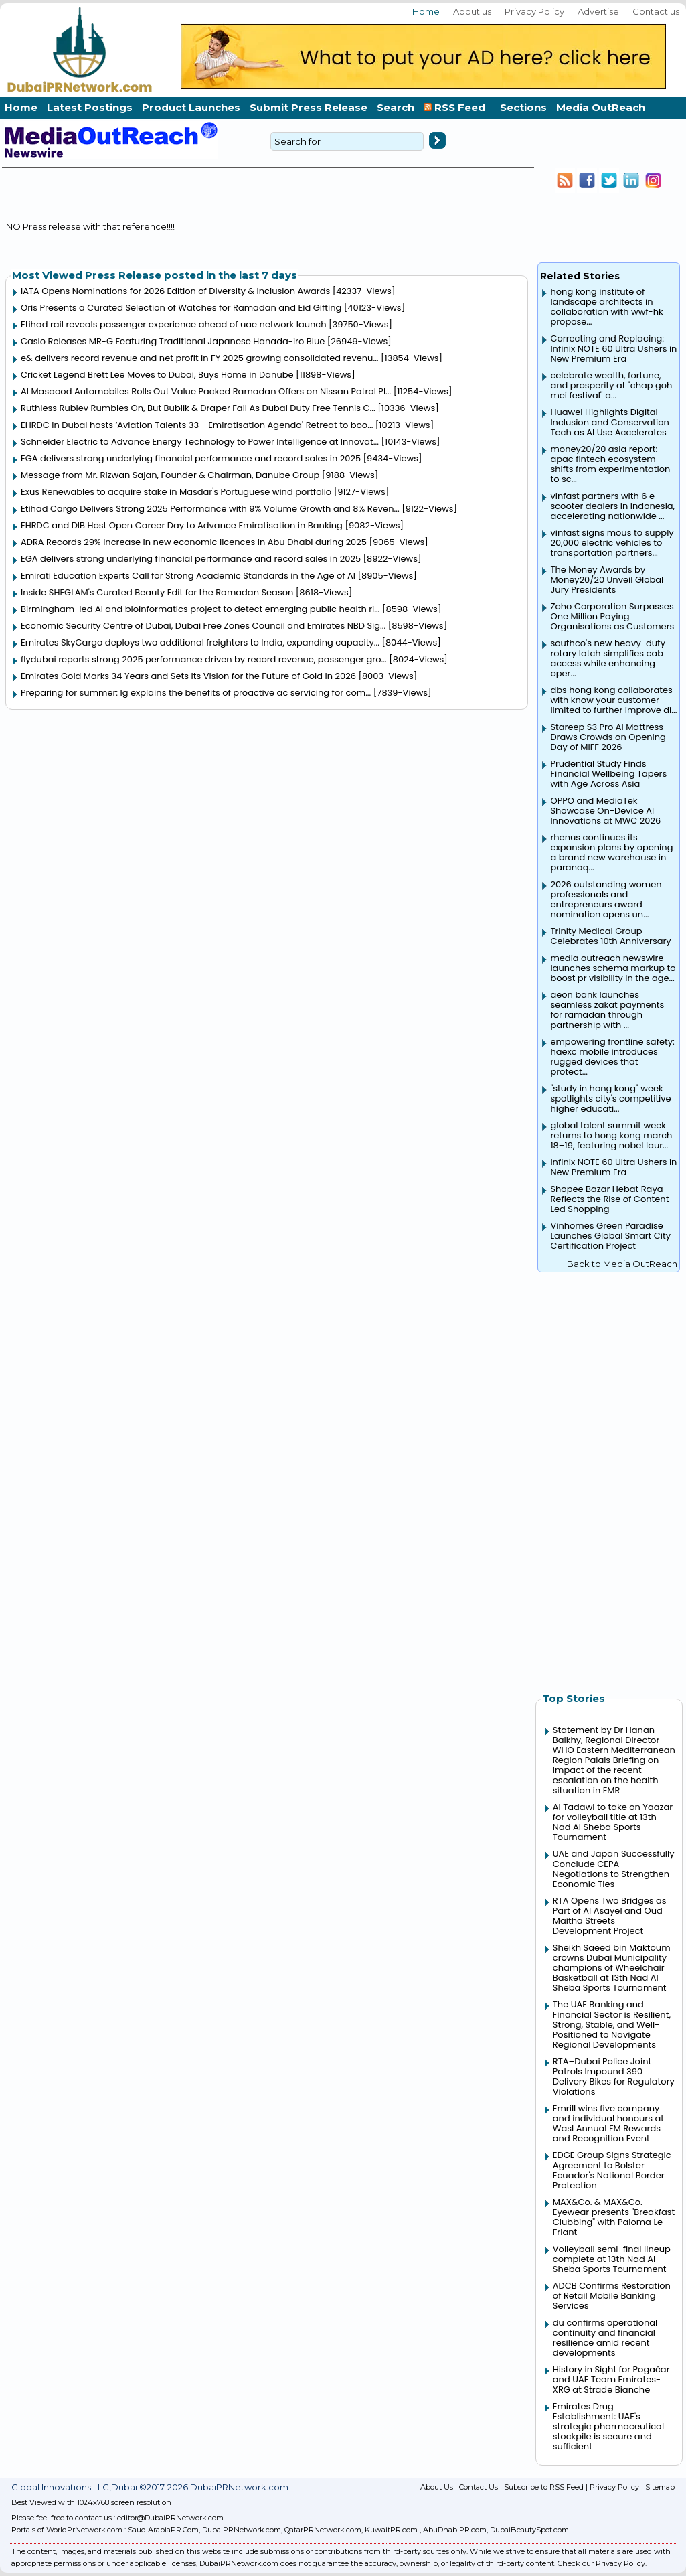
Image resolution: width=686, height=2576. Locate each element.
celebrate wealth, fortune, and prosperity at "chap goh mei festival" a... (611, 385)
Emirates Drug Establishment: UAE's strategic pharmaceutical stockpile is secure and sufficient (608, 2426)
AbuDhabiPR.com (455, 2529)
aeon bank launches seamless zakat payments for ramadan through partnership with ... (607, 1009)
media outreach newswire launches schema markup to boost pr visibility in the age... (612, 968)
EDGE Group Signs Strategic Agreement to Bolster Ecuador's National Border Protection (612, 2170)
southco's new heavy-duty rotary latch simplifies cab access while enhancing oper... (607, 658)
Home (426, 11)
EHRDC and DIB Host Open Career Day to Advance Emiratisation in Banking (182, 525)
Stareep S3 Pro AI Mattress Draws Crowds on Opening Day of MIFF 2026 (607, 737)
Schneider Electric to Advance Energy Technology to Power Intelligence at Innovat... (200, 441)
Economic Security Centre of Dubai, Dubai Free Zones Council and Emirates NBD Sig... (203, 625)
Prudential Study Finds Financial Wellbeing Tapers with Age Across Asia (608, 773)
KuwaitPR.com (391, 2529)
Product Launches (191, 107)
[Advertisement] (609, 1475)
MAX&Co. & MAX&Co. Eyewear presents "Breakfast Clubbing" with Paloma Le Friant (614, 2217)
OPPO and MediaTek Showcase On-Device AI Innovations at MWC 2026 (605, 810)
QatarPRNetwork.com (322, 2529)
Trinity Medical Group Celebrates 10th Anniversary (610, 936)
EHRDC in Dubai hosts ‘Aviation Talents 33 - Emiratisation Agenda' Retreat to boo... (197, 425)
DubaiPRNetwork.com (241, 2529)
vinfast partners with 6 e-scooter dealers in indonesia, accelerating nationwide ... (612, 505)
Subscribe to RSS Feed (544, 2487)
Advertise (598, 11)
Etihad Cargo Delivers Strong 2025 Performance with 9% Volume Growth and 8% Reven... (210, 508)
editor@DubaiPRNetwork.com (170, 2517)
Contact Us (478, 2487)
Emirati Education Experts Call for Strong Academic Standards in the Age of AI (188, 575)
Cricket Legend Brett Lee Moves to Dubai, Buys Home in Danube (157, 374)
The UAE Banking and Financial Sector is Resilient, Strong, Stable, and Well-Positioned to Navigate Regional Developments (612, 2024)
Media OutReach (600, 107)
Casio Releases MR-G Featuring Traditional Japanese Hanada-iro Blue (173, 341)
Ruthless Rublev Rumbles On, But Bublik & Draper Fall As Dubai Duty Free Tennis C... (198, 408)
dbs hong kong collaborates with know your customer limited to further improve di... (613, 700)
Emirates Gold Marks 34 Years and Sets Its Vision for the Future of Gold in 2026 (188, 676)
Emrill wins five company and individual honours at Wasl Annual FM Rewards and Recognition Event (608, 2123)
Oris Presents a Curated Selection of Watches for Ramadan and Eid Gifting (181, 307)
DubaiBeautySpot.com (529, 2529)
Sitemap (660, 2487)
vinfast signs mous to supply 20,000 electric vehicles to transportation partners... (611, 542)
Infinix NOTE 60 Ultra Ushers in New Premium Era (613, 1167)
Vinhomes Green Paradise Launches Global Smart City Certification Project (610, 1235)
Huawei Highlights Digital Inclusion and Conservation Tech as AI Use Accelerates (609, 422)
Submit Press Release (308, 107)
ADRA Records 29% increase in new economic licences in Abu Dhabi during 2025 (194, 542)
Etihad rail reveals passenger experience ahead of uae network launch (174, 324)
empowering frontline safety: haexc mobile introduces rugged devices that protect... (612, 1056)
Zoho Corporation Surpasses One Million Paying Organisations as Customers (612, 616)
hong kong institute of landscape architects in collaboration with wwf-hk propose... (606, 306)
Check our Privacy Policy (601, 2563)
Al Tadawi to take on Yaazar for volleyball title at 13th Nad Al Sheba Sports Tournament (613, 1822)
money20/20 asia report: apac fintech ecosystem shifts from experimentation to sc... (610, 464)
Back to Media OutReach (622, 1263)
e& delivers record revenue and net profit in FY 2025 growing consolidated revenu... (200, 358)
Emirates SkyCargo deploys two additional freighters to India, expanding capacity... (200, 642)
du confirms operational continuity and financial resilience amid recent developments (605, 2337)
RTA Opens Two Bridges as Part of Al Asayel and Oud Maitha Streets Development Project (610, 1915)
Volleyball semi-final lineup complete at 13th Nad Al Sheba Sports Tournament (612, 2259)
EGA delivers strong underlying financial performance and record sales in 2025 (191, 458)
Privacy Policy (534, 11)
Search (395, 107)
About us (472, 11)
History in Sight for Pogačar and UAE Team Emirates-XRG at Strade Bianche (611, 2379)
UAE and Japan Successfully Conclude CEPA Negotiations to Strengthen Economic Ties (614, 1868)
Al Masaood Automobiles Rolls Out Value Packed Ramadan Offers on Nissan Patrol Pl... (206, 391)
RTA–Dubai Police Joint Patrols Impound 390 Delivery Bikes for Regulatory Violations (614, 2076)
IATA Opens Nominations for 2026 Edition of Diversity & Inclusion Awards (175, 291)
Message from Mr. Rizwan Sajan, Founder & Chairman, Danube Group (170, 475)
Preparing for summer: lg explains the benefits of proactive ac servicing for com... (196, 692)
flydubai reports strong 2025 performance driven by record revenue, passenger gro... (204, 659)
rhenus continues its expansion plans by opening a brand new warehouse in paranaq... (611, 852)
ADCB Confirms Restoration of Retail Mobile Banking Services (612, 2295)
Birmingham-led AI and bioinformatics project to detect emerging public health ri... (200, 609)
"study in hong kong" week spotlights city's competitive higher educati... (610, 1098)
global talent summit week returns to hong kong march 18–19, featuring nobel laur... (611, 1135)
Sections (523, 107)
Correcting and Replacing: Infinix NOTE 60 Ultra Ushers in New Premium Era (613, 348)
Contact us (655, 11)
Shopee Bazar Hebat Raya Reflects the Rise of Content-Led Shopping (611, 1199)
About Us (436, 2487)
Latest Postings (90, 107)
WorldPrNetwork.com (84, 2529)
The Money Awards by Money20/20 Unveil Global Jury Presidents (606, 579)
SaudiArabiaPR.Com (163, 2529)
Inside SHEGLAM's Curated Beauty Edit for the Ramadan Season (157, 592)
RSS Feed (457, 107)
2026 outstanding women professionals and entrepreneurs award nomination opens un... (605, 899)
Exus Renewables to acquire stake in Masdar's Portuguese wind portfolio (176, 491)
